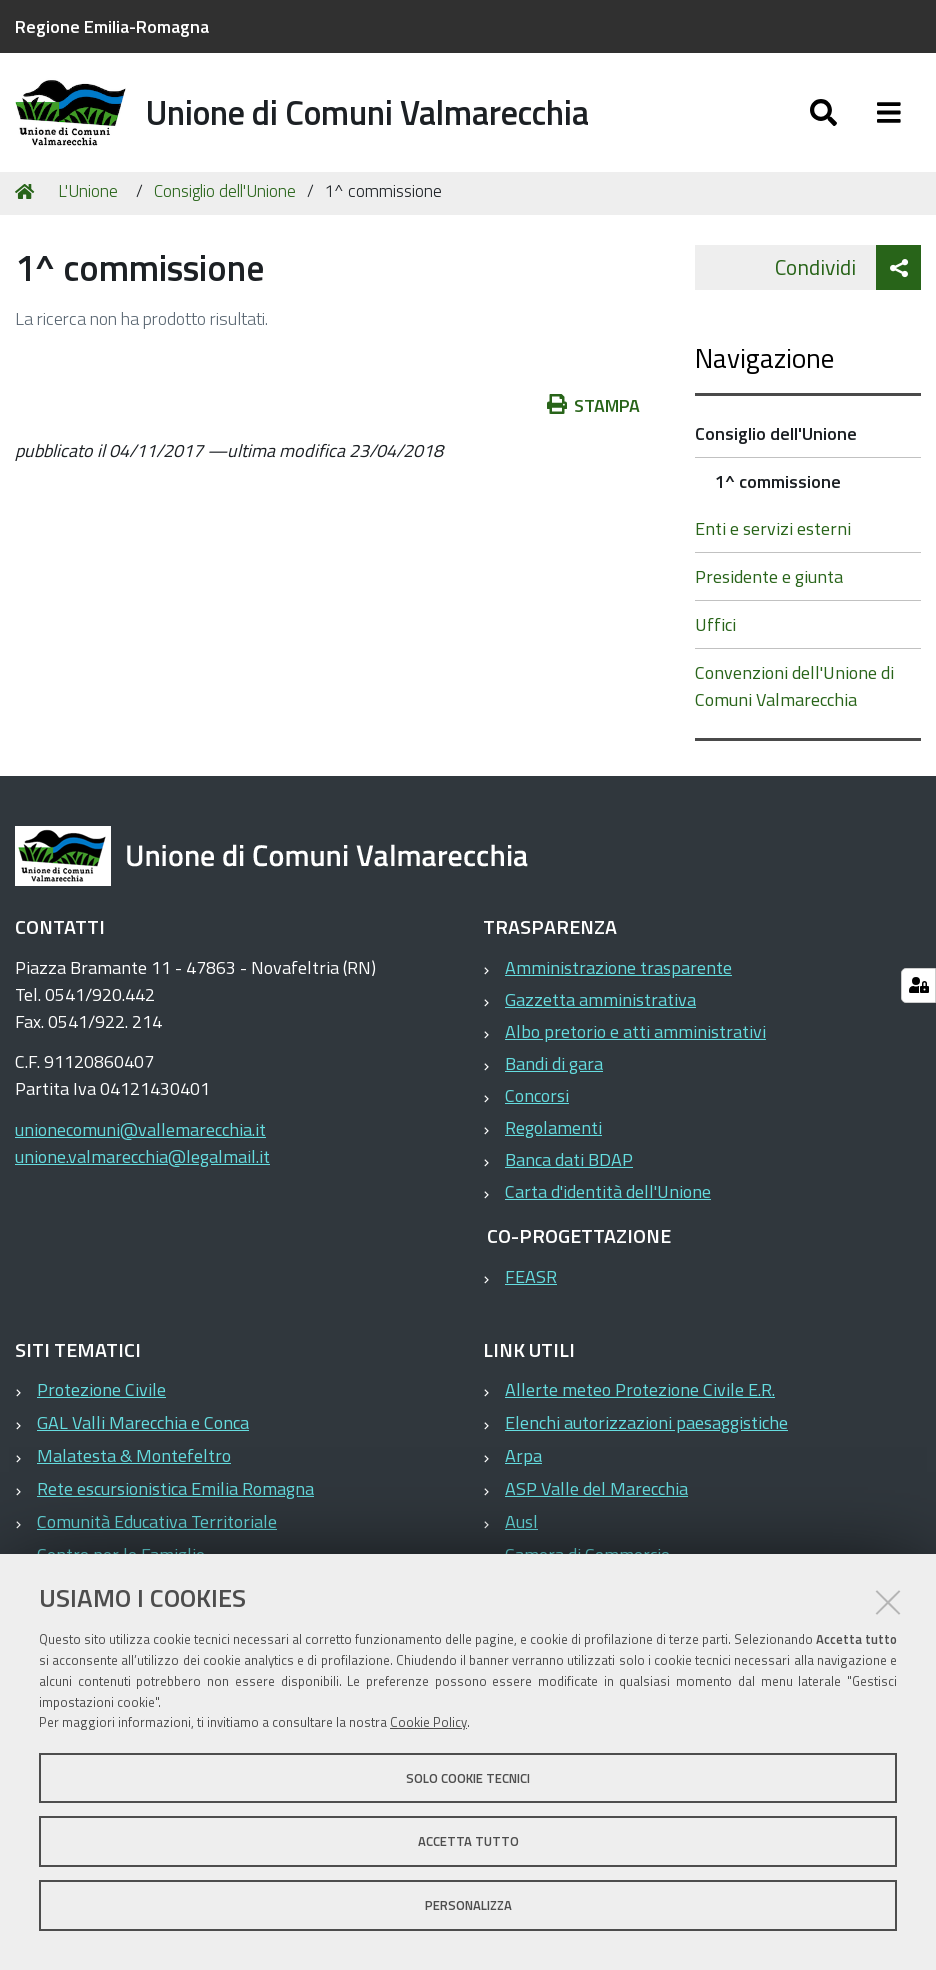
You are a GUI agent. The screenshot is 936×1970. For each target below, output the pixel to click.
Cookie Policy (428, 1722)
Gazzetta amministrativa (600, 1010)
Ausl (521, 1532)
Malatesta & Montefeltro (134, 1466)
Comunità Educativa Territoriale (157, 1532)
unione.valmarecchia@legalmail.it (142, 1167)
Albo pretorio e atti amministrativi (635, 1042)
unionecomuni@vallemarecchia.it (140, 1140)
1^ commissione (778, 492)
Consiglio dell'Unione (225, 202)
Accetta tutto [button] (468, 1841)
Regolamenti (553, 1138)
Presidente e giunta (769, 587)
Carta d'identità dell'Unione (608, 1202)
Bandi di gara (554, 1074)
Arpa (523, 1466)
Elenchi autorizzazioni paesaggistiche (646, 1433)
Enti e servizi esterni (773, 539)
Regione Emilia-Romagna (112, 26)
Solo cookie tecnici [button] (468, 1778)
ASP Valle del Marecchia (596, 1499)
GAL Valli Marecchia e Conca (143, 1433)
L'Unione (88, 202)
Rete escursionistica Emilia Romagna (175, 1499)
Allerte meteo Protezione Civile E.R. (640, 1400)
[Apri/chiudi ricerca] (823, 117)
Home (28, 202)
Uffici (715, 635)
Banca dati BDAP (569, 1170)
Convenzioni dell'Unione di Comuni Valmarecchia (794, 697)
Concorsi (537, 1106)
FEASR (531, 1287)
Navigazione (764, 368)
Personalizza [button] (468, 1905)
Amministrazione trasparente (618, 978)
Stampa (594, 416)
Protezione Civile (101, 1400)
